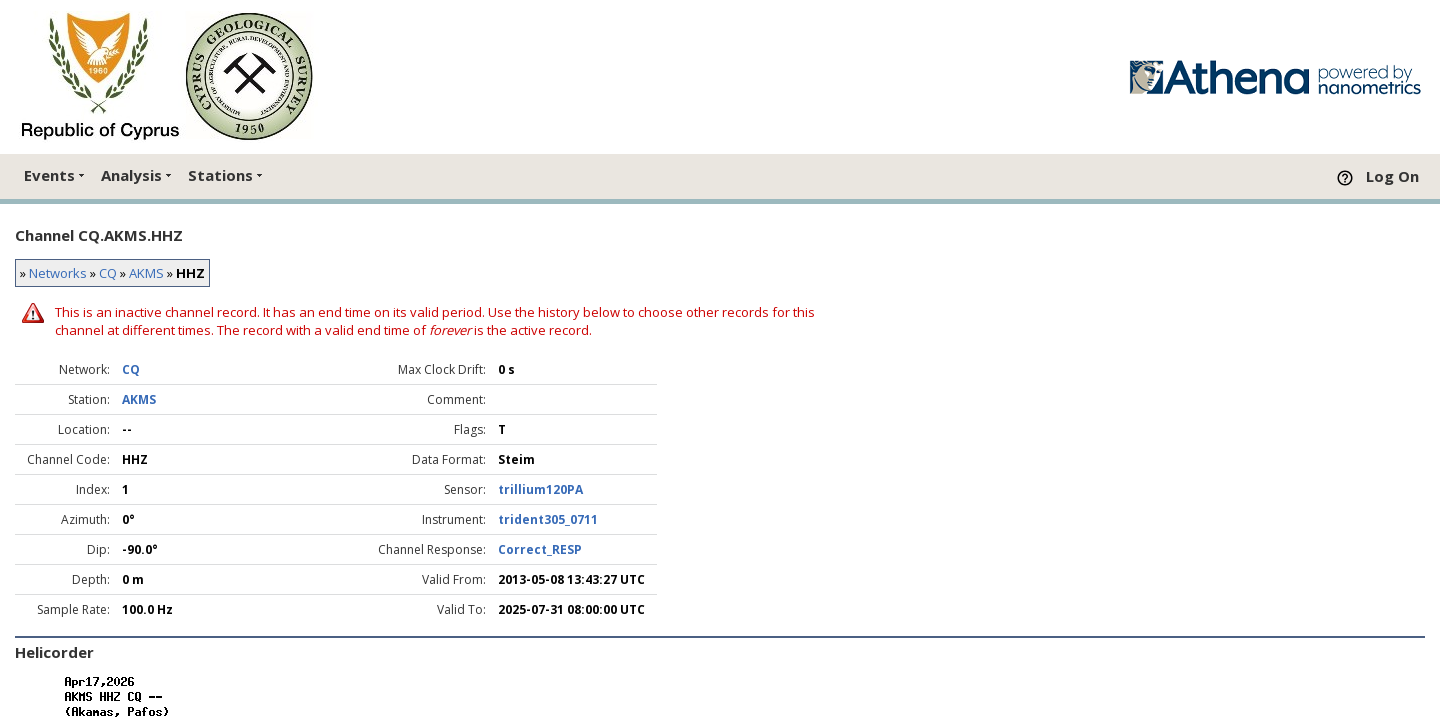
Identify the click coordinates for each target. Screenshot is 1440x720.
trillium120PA (540, 489)
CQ (108, 273)
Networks (58, 273)
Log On (1392, 176)
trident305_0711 (548, 519)
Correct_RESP (540, 549)
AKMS (146, 273)
